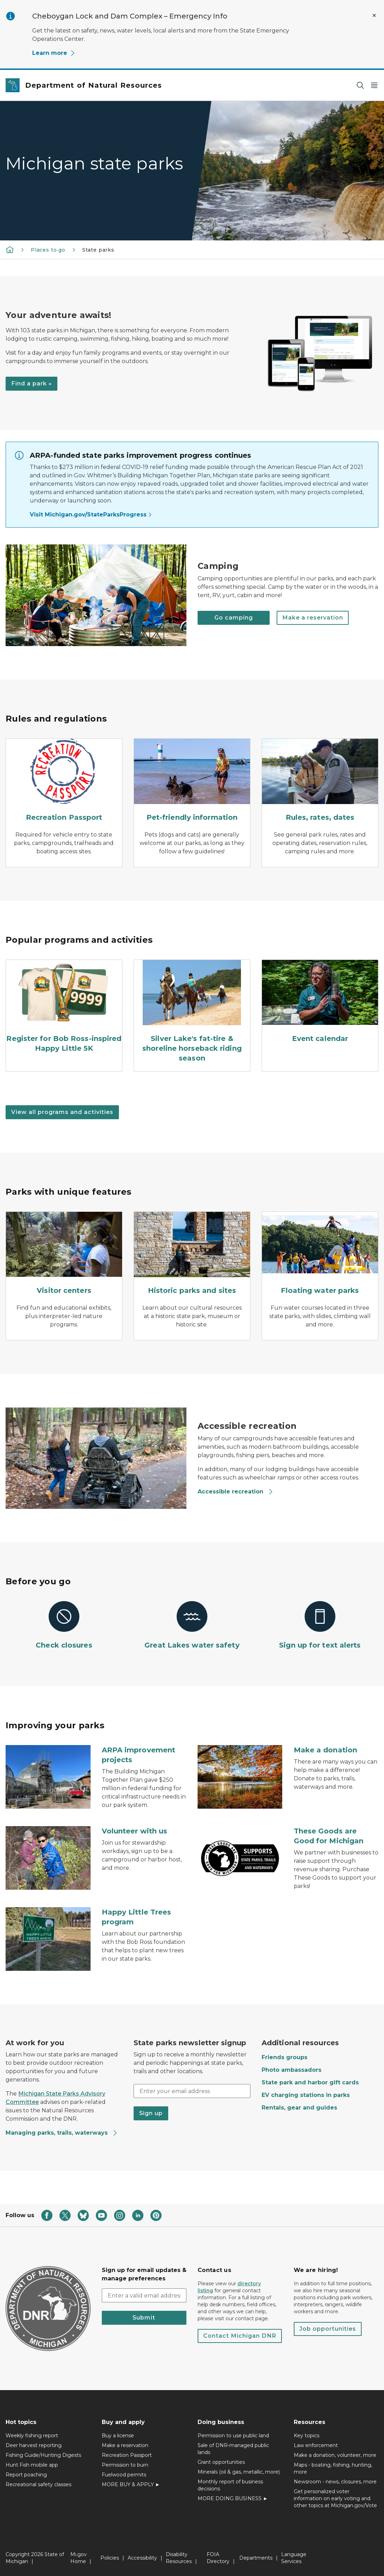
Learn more (54, 53)
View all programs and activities (62, 1112)
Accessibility (142, 2558)
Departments (255, 2558)
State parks (98, 250)
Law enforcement (316, 2445)
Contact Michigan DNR (239, 2335)
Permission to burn (125, 2465)
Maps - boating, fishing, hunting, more (333, 2468)
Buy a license (118, 2435)
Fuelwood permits (124, 2475)
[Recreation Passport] (64, 782)
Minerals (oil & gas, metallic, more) (239, 2472)
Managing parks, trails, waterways (62, 2132)
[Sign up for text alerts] (320, 1625)
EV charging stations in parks (306, 2095)
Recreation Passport (127, 2455)
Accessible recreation (235, 1491)
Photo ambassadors (291, 2070)
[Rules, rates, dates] (320, 782)
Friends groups (284, 2057)
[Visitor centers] (64, 1255)
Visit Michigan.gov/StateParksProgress (92, 514)
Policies (109, 2558)
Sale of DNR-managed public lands (233, 2448)
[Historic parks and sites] (192, 1255)
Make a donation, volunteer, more (335, 2455)
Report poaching (26, 2475)
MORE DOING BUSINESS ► (233, 2498)
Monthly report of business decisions (230, 2485)
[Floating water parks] (320, 1255)
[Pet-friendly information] (192, 782)
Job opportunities (327, 2328)
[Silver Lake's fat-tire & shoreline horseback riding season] (192, 1013)
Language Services (293, 2557)
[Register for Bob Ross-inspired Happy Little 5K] (64, 1008)
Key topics (306, 2435)
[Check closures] (64, 1625)
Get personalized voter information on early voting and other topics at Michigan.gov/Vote (335, 2498)
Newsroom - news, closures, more (335, 2482)
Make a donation (325, 1750)
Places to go (48, 250)
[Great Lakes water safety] (192, 1625)
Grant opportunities (221, 2462)
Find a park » (31, 383)
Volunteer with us (135, 1831)
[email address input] (144, 2295)
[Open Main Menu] (374, 85)
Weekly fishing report (32, 2435)
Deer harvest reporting (34, 2445)
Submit (144, 2317)
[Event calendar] (320, 1003)
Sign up (151, 2113)
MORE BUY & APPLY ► (131, 2484)
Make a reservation (312, 617)
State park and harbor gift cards (310, 2082)
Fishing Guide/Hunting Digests (43, 2455)
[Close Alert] (374, 15)
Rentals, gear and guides (299, 2107)
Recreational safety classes (38, 2484)
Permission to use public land (233, 2435)
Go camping (233, 617)
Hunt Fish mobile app (32, 2465)
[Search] (360, 85)
